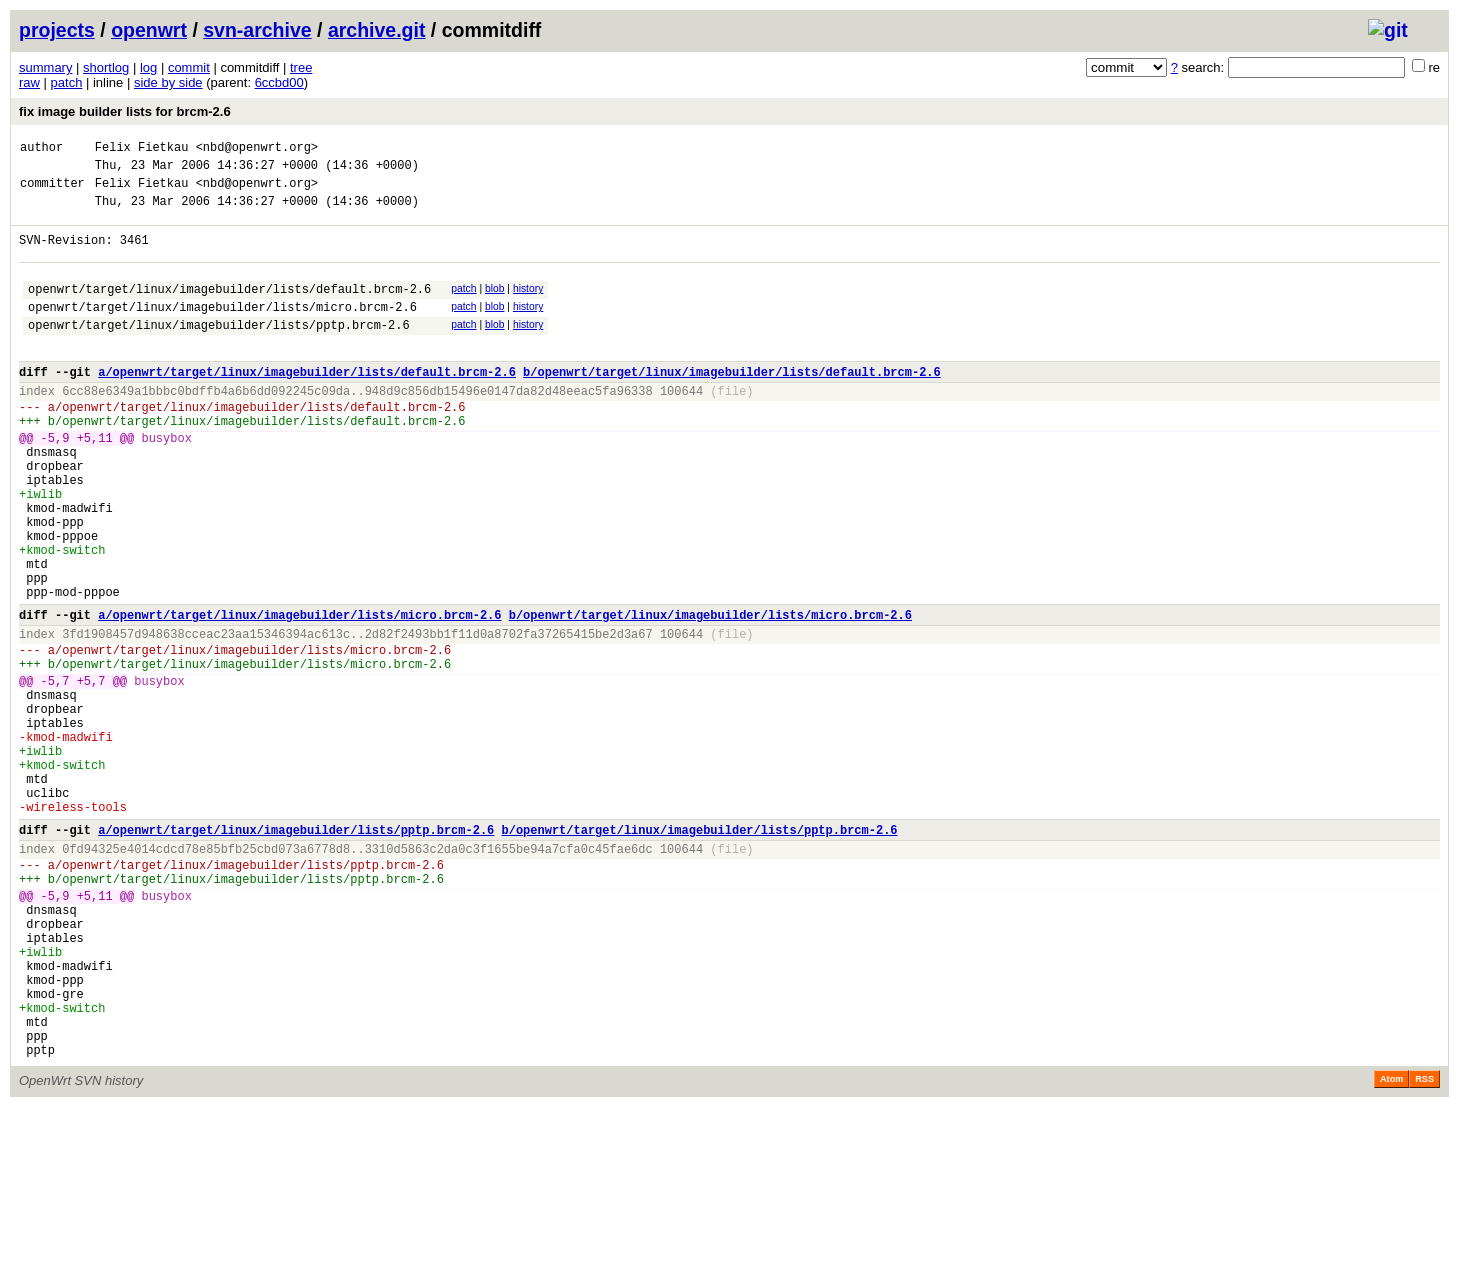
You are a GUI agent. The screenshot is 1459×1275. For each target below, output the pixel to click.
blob (495, 306)
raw (29, 82)
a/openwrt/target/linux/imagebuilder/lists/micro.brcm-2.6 (299, 695)
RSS (1424, 1247)
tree (301, 67)
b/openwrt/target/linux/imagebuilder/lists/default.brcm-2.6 (732, 404)
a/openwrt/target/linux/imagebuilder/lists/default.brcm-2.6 (307, 404)
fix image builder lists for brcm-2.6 (125, 111)
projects (57, 30)
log (148, 67)
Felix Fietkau (142, 149)
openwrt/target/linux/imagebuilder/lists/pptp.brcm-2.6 (219, 351)
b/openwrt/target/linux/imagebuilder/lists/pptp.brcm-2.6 (699, 952)
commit (189, 67)
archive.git (377, 30)
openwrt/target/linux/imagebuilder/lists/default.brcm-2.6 (229, 309)
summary (45, 67)
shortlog (106, 67)
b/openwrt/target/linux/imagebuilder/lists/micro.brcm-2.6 (710, 695)
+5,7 (91, 773)
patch (67, 82)
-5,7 (55, 773)
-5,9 (55, 482)
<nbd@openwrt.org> (257, 149)
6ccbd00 (279, 82)
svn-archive (257, 30)
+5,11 (95, 482)
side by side (168, 82)
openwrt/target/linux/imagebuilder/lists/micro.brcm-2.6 (222, 330)
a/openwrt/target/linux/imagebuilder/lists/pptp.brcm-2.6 (296, 952)
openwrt (149, 30)
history (528, 306)
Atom (1391, 1247)
